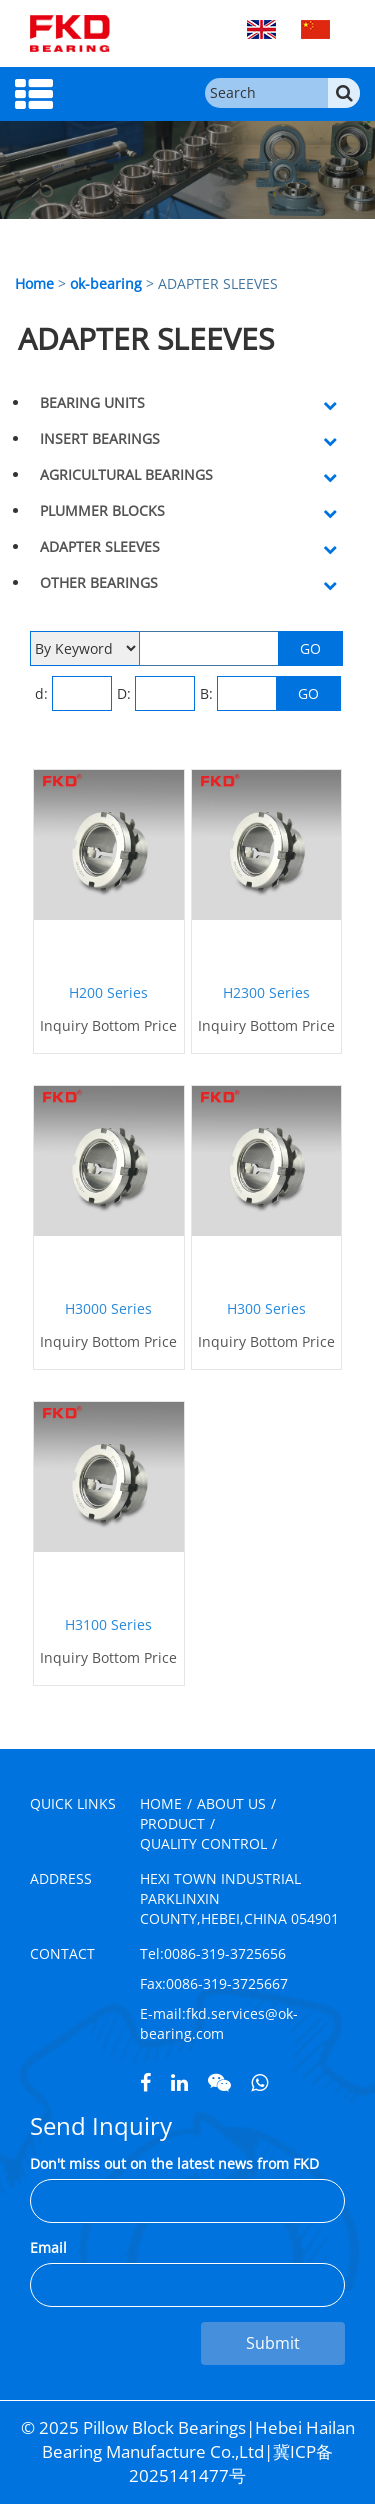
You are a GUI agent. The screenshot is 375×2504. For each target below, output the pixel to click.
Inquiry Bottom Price (108, 1025)
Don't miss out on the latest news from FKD (174, 2163)
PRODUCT (172, 1823)
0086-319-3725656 (225, 1953)
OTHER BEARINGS (99, 582)
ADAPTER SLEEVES (100, 546)
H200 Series (108, 992)
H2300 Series (266, 992)
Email (48, 2247)
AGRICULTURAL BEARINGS (126, 474)
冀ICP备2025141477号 (231, 2463)
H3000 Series (108, 1308)
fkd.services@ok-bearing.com (219, 2023)
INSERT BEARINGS (100, 438)
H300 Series (266, 1308)
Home (34, 283)
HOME (161, 1803)
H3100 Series (108, 1624)
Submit (273, 2343)
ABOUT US (231, 1803)
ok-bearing (106, 283)
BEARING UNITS (92, 402)
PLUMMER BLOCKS (102, 510)
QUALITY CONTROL (203, 1843)
